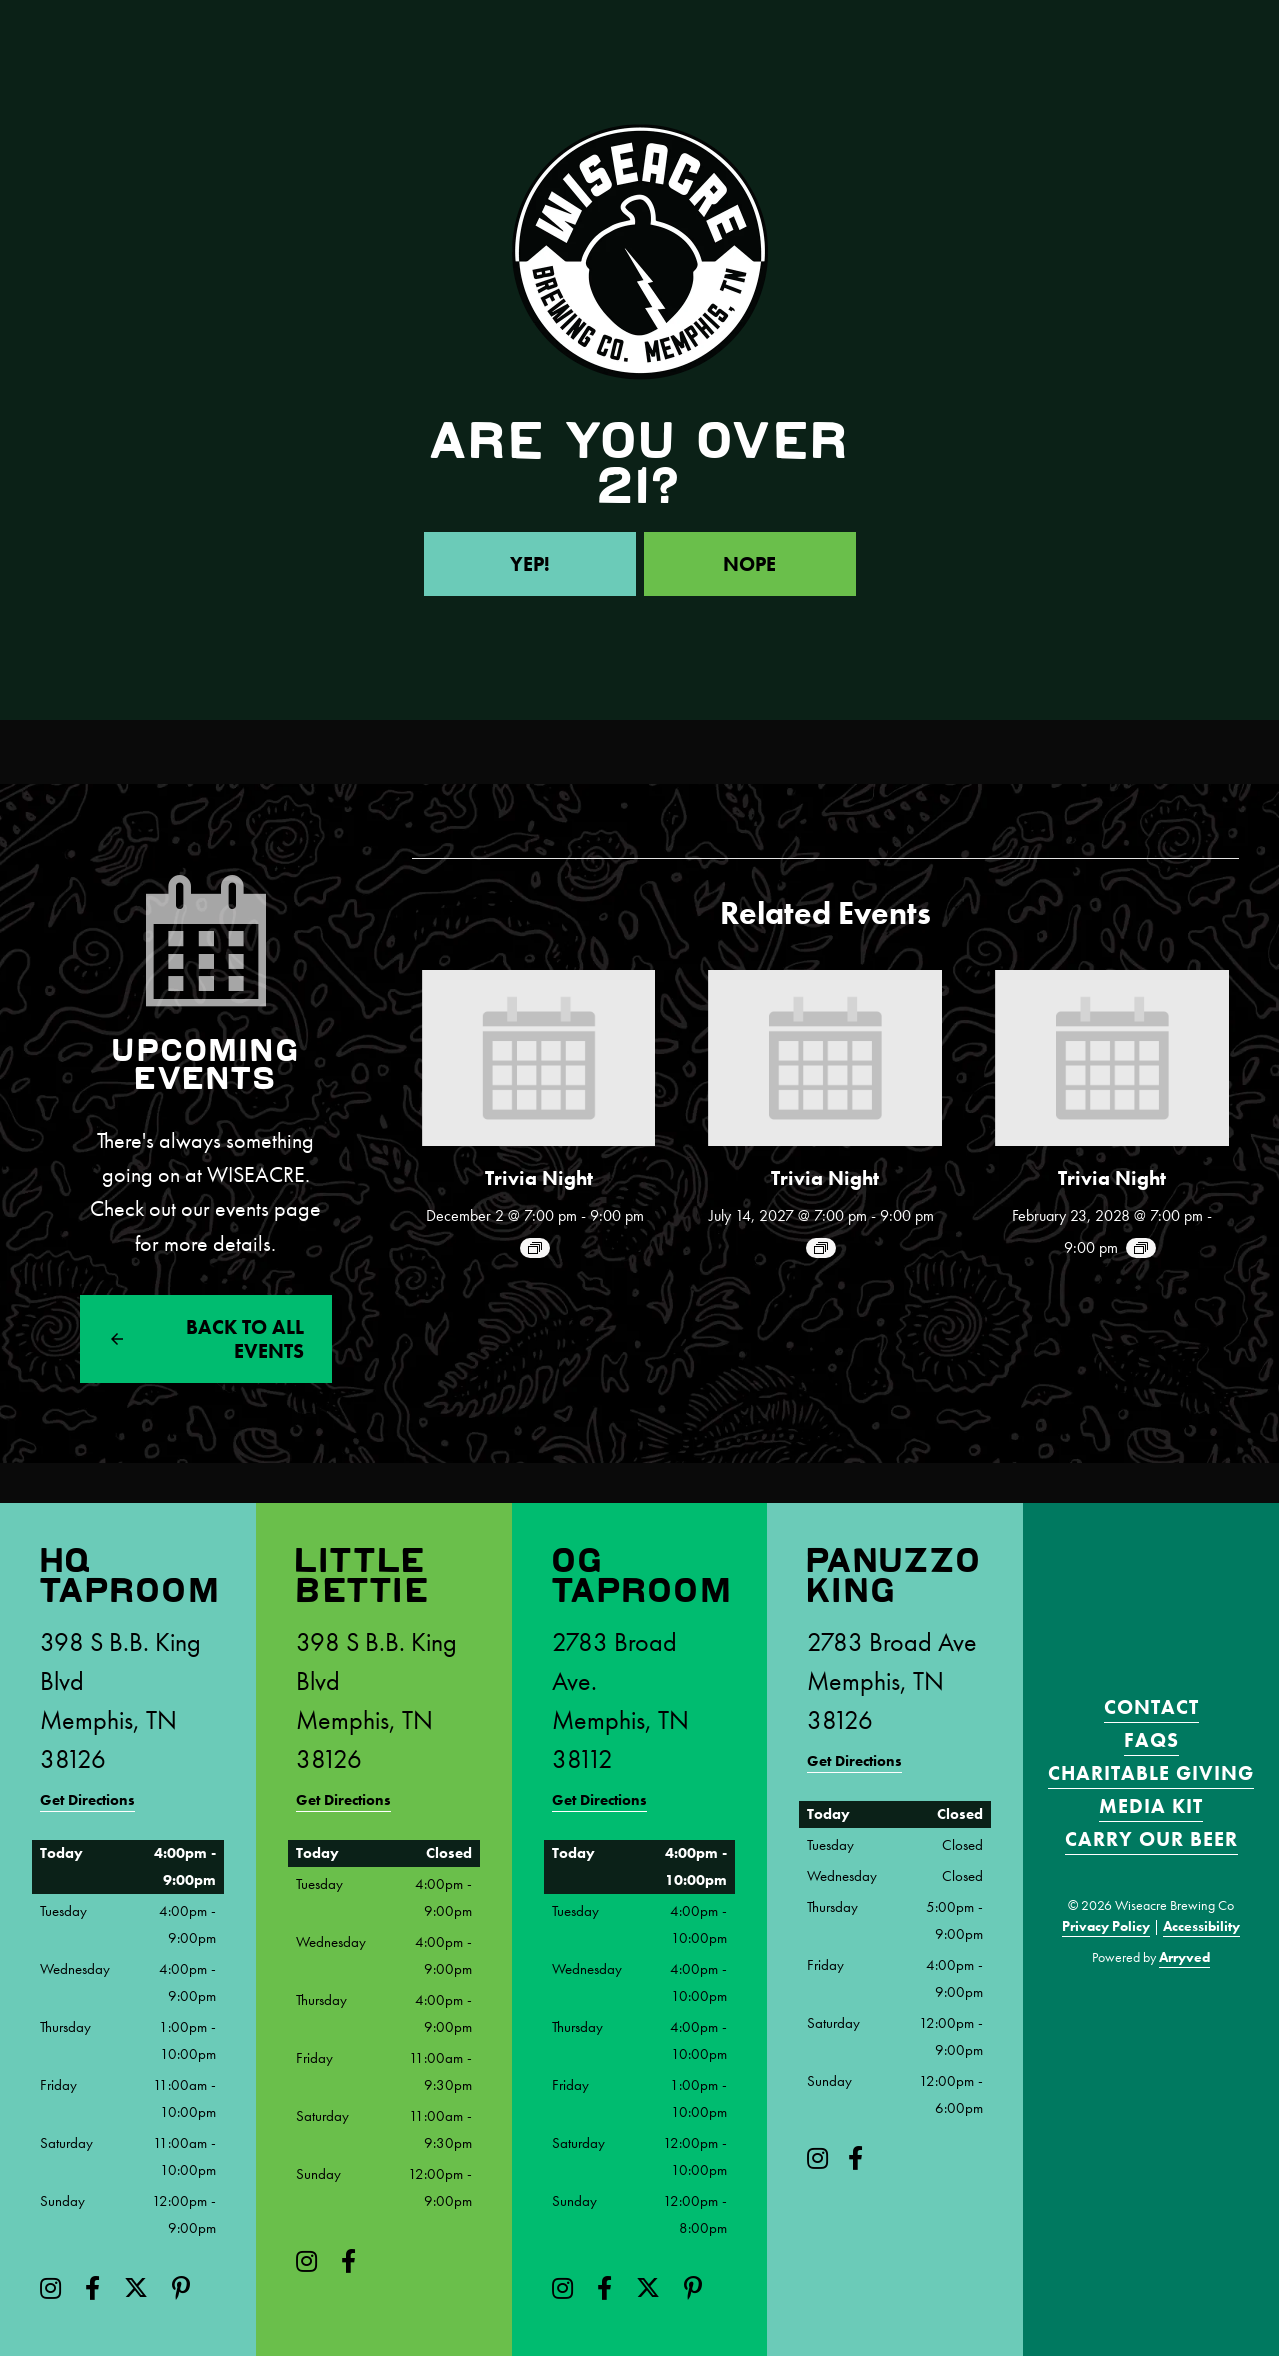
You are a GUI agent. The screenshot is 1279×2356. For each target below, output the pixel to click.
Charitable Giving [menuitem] (1151, 1773)
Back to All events (245, 1339)
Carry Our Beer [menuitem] (1151, 1839)
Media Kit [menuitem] (1151, 1806)
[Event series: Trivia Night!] (535, 1248)
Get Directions (87, 1800)
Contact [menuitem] (1151, 1707)
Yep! (530, 564)
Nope (749, 564)
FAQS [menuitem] (1151, 1740)
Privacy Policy (1106, 1926)
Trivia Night (539, 1178)
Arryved (1184, 1957)
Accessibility (1201, 1926)
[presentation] (539, 1057)
